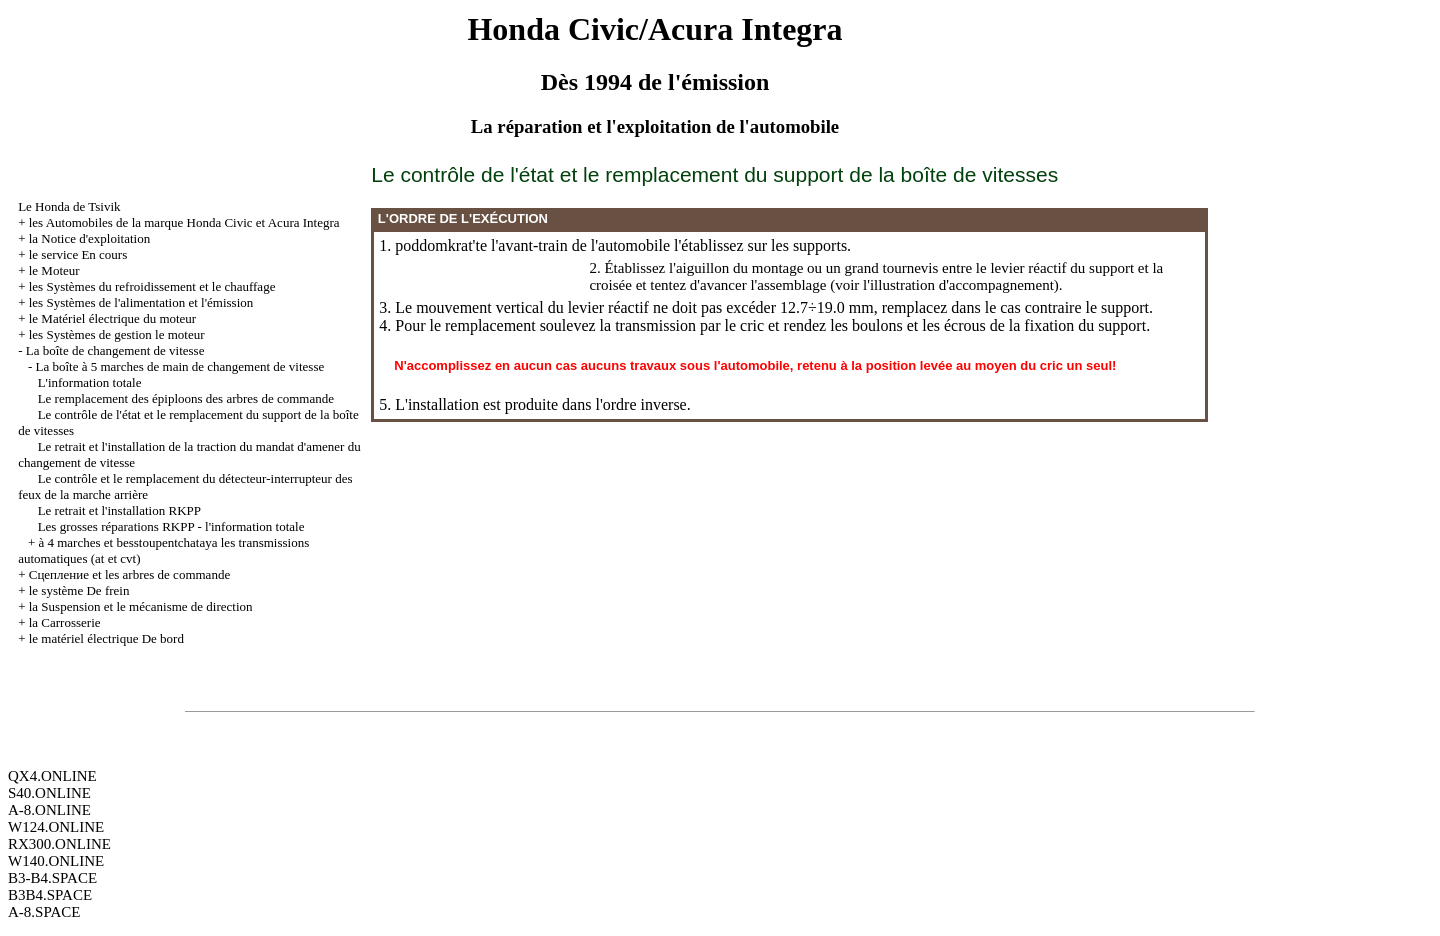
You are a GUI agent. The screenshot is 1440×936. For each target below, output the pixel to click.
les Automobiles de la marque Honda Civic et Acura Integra (184, 222)
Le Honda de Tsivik (69, 206)
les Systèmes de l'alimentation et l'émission (141, 302)
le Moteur (54, 270)
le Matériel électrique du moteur (112, 318)
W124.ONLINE (56, 827)
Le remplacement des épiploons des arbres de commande (186, 398)
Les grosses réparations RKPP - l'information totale (171, 526)
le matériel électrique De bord (106, 638)
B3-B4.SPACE (52, 878)
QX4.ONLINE (52, 776)
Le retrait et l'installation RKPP (119, 510)
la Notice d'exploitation (89, 238)
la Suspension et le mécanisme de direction (141, 606)
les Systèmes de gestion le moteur (117, 334)
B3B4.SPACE (50, 895)
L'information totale (90, 382)
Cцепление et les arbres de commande (129, 574)
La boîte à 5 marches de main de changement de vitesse (179, 366)
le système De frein (79, 590)
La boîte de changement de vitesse (115, 350)
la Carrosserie (65, 622)
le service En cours (78, 254)
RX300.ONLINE (59, 844)
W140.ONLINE (56, 861)
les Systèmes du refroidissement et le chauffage (152, 286)
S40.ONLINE (49, 793)
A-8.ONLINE (49, 810)
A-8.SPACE (44, 912)
